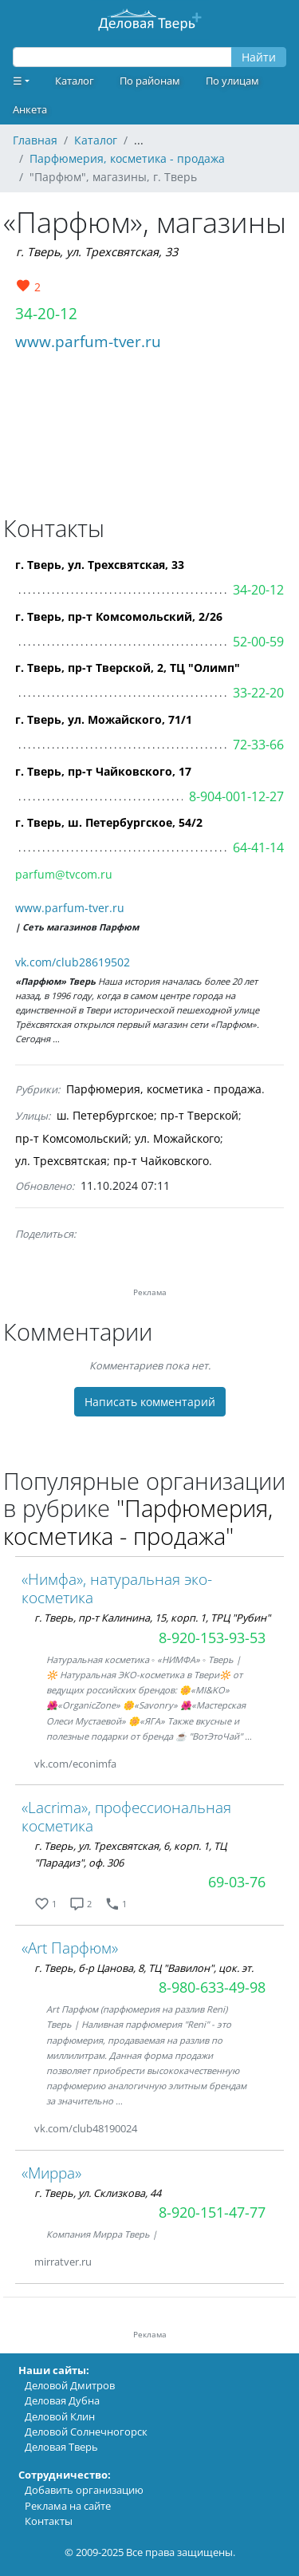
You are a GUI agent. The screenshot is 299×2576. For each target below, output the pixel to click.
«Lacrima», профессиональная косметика (126, 1816)
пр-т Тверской (199, 1115)
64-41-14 (258, 847)
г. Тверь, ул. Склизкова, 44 (97, 2193)
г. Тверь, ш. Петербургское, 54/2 (109, 822)
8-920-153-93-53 (212, 1637)
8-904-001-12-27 (236, 796)
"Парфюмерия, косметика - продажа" (138, 1521)
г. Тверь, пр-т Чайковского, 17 (103, 771)
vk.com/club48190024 (85, 2128)
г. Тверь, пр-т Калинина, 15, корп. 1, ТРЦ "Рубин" (152, 1617)
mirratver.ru (63, 2261)
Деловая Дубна (62, 2400)
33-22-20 (258, 692)
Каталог (74, 80)
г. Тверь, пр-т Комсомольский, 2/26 (118, 616)
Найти (259, 57)
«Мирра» (51, 2172)
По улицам (232, 80)
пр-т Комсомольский (71, 1138)
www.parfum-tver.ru (88, 341)
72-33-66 (258, 744)
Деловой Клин (60, 2416)
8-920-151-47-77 (212, 2212)
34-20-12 (46, 313)
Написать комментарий (150, 1401)
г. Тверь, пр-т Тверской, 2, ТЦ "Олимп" (127, 667)
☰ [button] (17, 80)
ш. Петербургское (105, 1115)
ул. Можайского (177, 1138)
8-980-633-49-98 (212, 1987)
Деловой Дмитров (70, 2385)
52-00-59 (258, 641)
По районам (150, 80)
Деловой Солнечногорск (86, 2431)
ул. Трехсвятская (61, 1160)
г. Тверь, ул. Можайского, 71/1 (103, 719)
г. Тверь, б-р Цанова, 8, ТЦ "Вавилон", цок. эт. (144, 1968)
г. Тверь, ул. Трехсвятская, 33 (97, 251)
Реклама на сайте (68, 2506)
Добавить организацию (84, 2490)
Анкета (30, 109)
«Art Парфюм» (70, 1947)
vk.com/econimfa (75, 1763)
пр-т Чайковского (161, 1160)
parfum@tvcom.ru (63, 874)
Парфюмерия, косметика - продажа (164, 1088)
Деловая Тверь (61, 2447)
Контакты (49, 2521)
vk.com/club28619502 (72, 962)
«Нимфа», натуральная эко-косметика (117, 1588)
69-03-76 (237, 1881)
